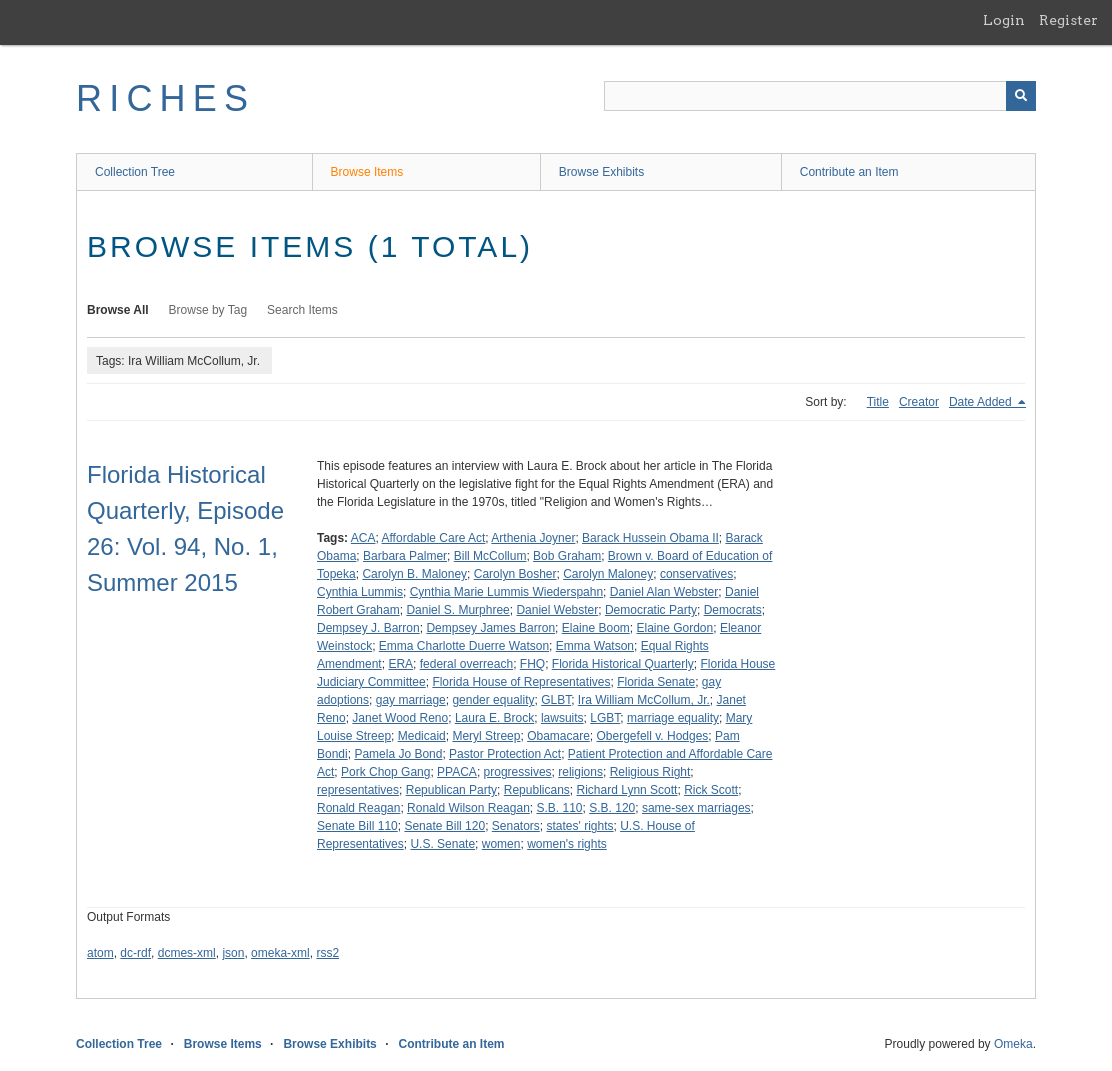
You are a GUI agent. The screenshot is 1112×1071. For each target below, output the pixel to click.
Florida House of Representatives (521, 682)
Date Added (982, 402)
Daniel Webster (557, 610)
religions (580, 772)
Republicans (537, 790)
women (501, 844)
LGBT (605, 718)
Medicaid (422, 736)
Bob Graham (567, 556)
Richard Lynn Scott (627, 790)
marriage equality (673, 718)
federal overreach (466, 664)
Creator (919, 402)
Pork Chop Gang (385, 772)
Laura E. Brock (494, 718)
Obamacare (558, 736)
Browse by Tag (208, 310)
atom (100, 953)
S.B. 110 (560, 808)
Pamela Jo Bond (398, 754)
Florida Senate (656, 682)
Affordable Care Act (434, 538)
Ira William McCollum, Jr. (644, 700)
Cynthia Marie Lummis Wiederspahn (506, 592)
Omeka (1013, 1044)
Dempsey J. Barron (368, 628)
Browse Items (367, 172)
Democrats (733, 610)
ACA (363, 538)
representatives (358, 790)
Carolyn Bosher (515, 574)
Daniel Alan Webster (664, 592)
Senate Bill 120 (444, 826)
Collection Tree (135, 172)
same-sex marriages (696, 808)
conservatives (696, 574)
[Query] (820, 96)
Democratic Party (651, 610)
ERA (400, 664)
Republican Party (451, 790)
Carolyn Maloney (608, 574)
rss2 (327, 953)
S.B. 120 (612, 808)
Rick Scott (711, 790)
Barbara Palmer (405, 556)
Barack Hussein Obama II (650, 538)
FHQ (532, 664)
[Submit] (1021, 96)
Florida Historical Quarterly (623, 664)
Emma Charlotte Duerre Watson (464, 646)
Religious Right (650, 772)
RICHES (165, 98)
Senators (516, 826)
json (233, 953)
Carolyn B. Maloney (414, 574)
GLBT (556, 700)
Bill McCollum (490, 556)
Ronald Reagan (358, 808)
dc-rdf (135, 953)
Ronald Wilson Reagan (468, 808)
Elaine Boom (596, 628)
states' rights (580, 826)
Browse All (118, 310)
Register (1068, 20)
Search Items (302, 310)
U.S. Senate (442, 844)
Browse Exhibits (601, 172)
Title (878, 402)
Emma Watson (595, 646)
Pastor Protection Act (505, 754)
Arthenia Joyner (533, 538)
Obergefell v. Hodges (653, 736)
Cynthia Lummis (360, 592)
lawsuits (562, 718)
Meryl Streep (486, 736)
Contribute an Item (849, 172)
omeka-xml (280, 953)
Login (1004, 20)
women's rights (567, 844)
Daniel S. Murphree (457, 610)
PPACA (457, 772)
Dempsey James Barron (490, 628)
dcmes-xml (187, 953)
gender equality (493, 700)
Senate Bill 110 (357, 826)
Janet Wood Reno (400, 718)
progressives (518, 772)
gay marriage (411, 700)
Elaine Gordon (674, 628)
